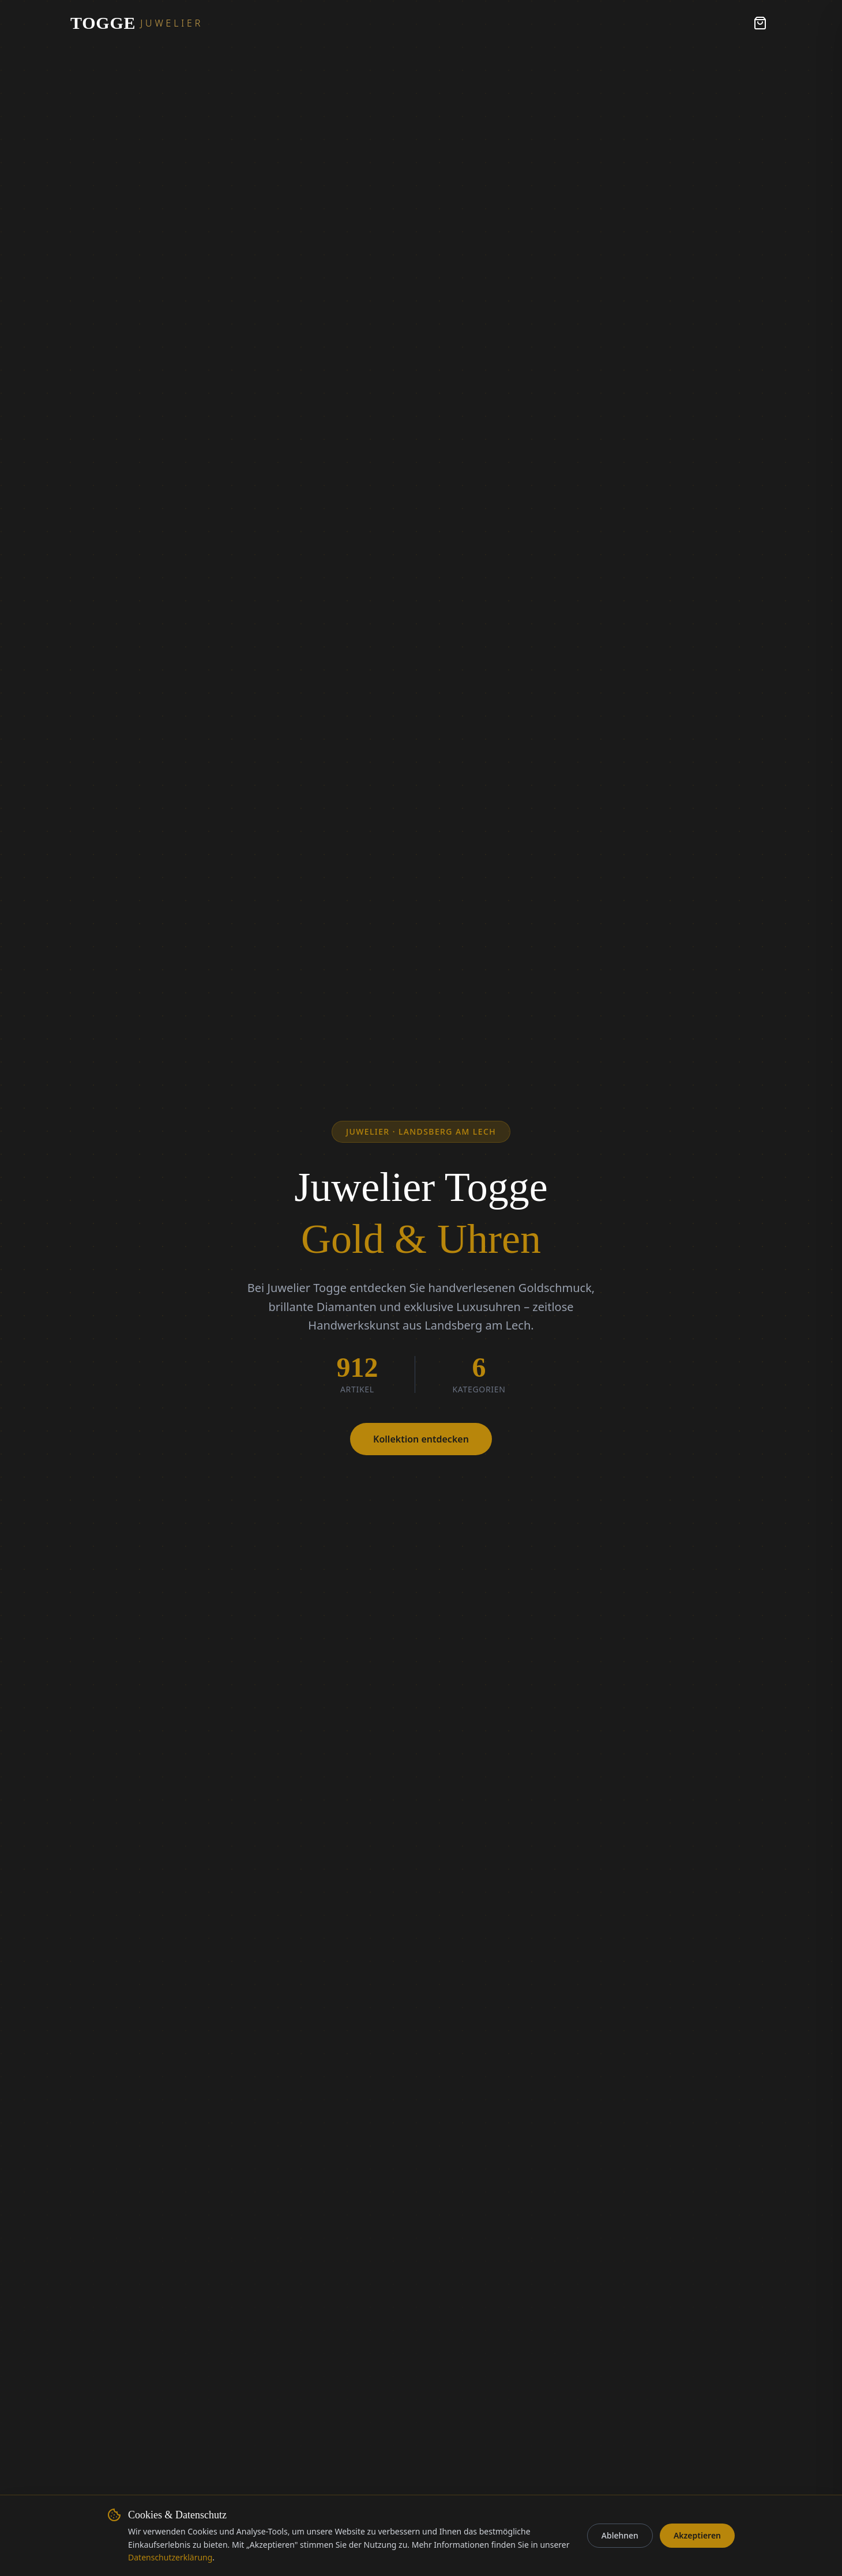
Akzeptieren (697, 2535)
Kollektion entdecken (421, 1439)
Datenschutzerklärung (170, 2557)
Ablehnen (620, 2535)
